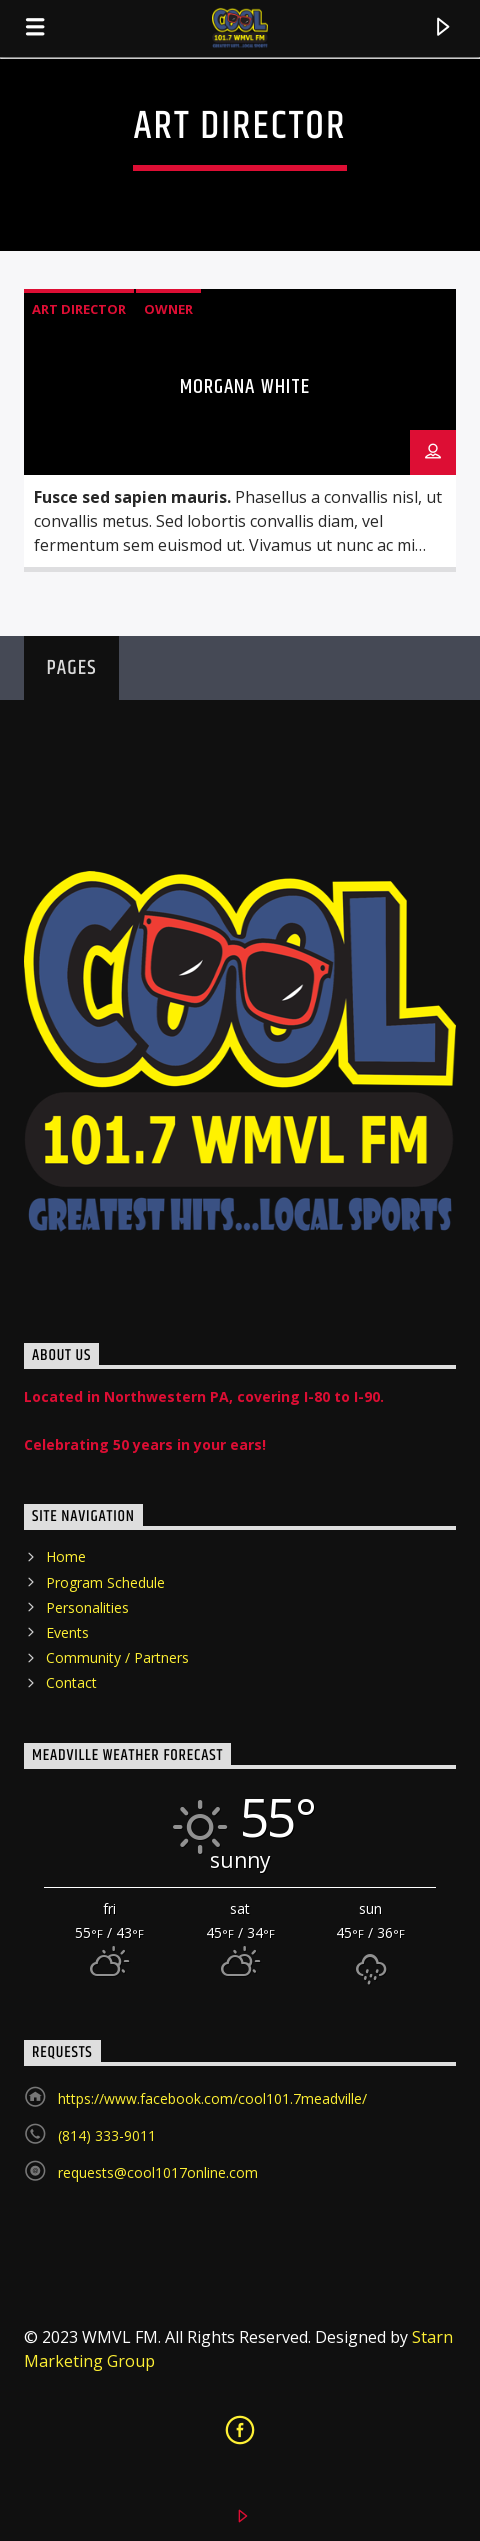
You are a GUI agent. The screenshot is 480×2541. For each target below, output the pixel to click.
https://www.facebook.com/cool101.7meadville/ (212, 2098)
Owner (168, 309)
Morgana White (245, 387)
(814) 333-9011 (107, 2135)
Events (67, 1632)
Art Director (79, 309)
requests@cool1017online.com (158, 2172)
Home (66, 1556)
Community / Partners (117, 1657)
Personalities (87, 1607)
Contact (71, 1682)
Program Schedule (105, 1582)
